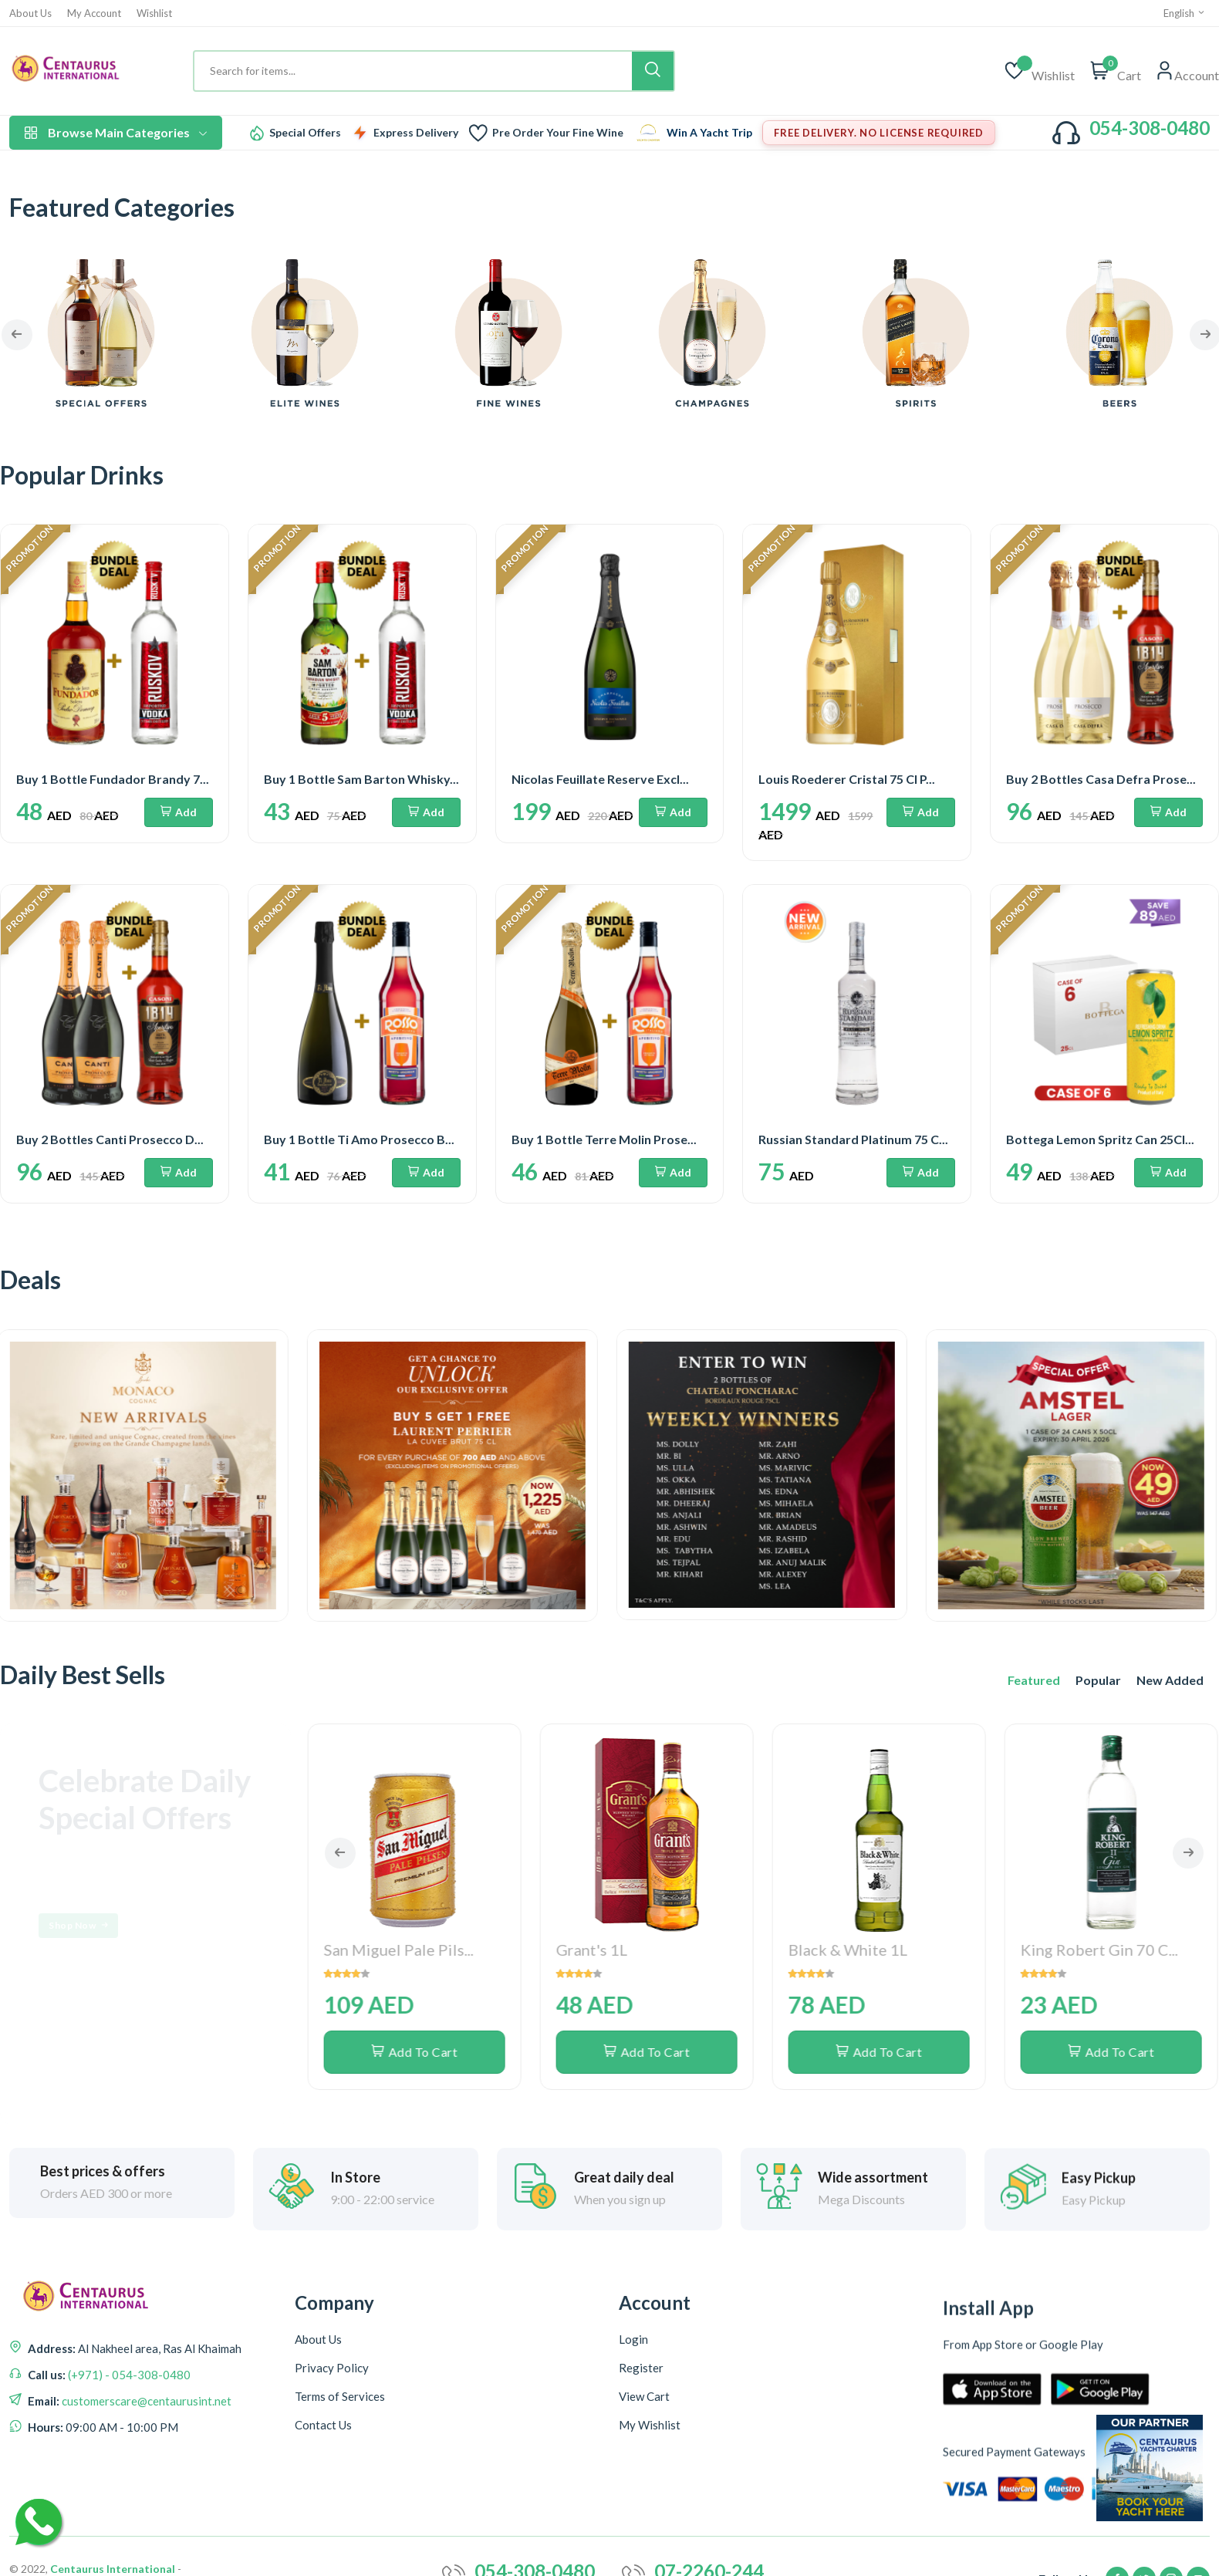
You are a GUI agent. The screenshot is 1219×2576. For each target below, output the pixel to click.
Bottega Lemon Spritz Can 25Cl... (1100, 1139)
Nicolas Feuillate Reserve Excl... (600, 778)
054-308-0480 (1149, 127)
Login (633, 2426)
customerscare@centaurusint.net (145, 2425)
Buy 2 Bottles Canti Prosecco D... (110, 1139)
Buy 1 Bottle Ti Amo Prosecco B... (359, 1139)
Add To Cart (416, 1835)
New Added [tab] (1170, 1680)
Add (178, 812)
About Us (30, 13)
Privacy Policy (332, 2423)
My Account (94, 13)
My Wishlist (649, 2512)
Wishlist (154, 13)
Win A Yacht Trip (709, 133)
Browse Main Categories (116, 132)
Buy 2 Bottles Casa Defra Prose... (1101, 778)
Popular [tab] (1098, 1680)
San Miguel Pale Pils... (400, 1733)
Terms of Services (340, 2452)
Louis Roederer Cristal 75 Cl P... (846, 778)
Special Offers (305, 133)
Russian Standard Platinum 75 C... (853, 1139)
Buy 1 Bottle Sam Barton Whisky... (361, 778)
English (1184, 13)
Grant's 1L (594, 1733)
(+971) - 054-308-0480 (128, 2399)
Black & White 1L (850, 1733)
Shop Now (80, 1925)
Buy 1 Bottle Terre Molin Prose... (604, 1139)
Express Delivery (415, 133)
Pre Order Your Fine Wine (557, 133)
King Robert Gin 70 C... (1101, 1733)
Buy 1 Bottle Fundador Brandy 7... (112, 778)
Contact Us (323, 2480)
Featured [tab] (1034, 1680)
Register (641, 2455)
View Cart (644, 2483)
